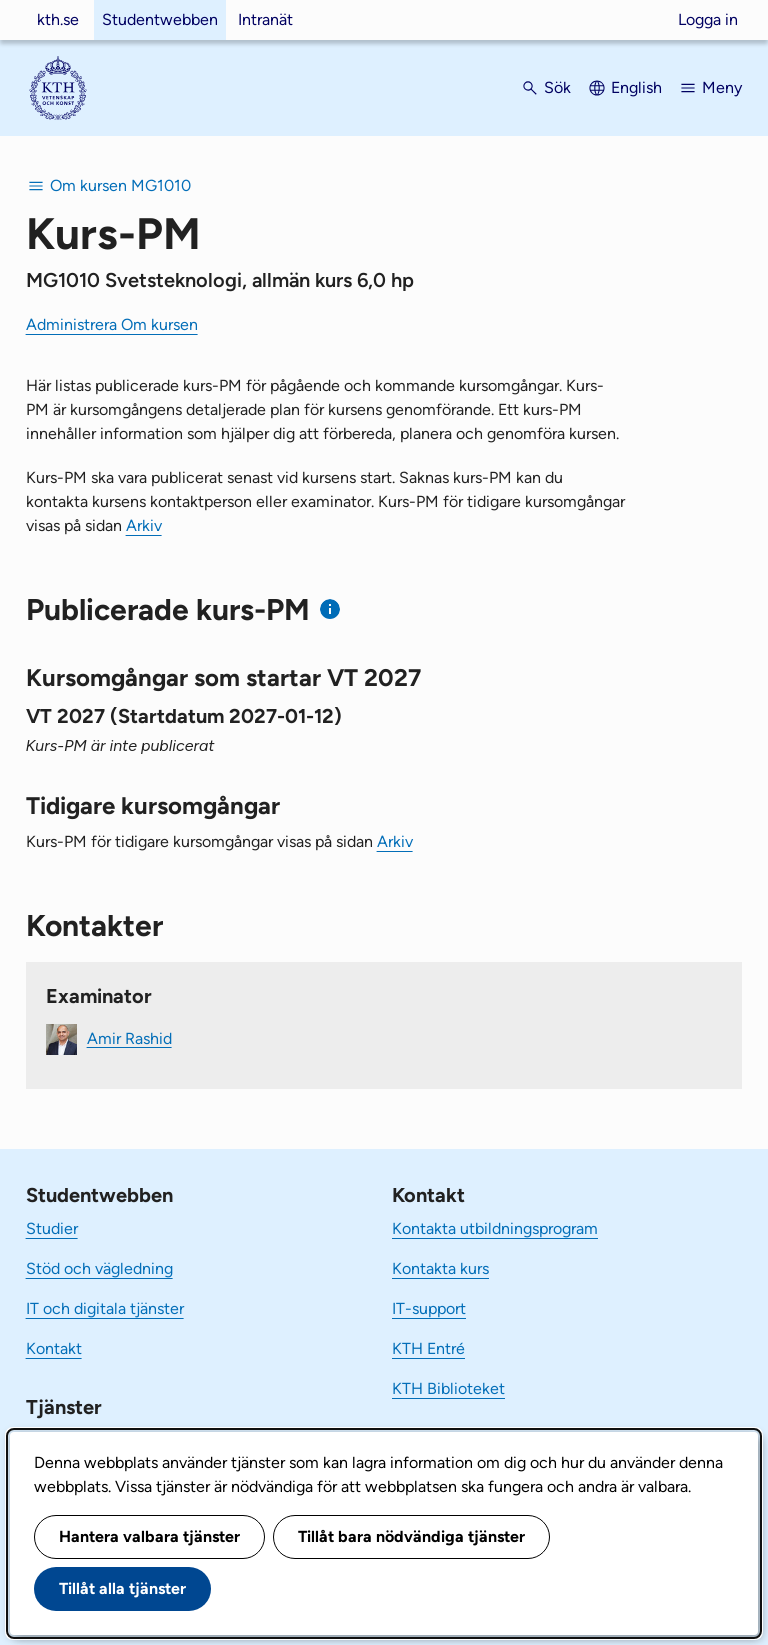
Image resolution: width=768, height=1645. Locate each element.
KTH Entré (428, 1348)
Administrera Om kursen (112, 324)
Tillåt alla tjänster (122, 1588)
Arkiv (144, 525)
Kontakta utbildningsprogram (495, 1228)
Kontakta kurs (440, 1268)
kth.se (58, 19)
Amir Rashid (129, 1037)
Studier (52, 1228)
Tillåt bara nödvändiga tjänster (411, 1536)
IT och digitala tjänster (105, 1308)
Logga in (708, 19)
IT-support (429, 1308)
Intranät (265, 19)
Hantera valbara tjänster (149, 1536)
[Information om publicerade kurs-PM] (330, 609)
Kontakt (54, 1348)
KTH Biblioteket (448, 1388)
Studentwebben (160, 19)
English (636, 87)
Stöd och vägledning (99, 1268)
